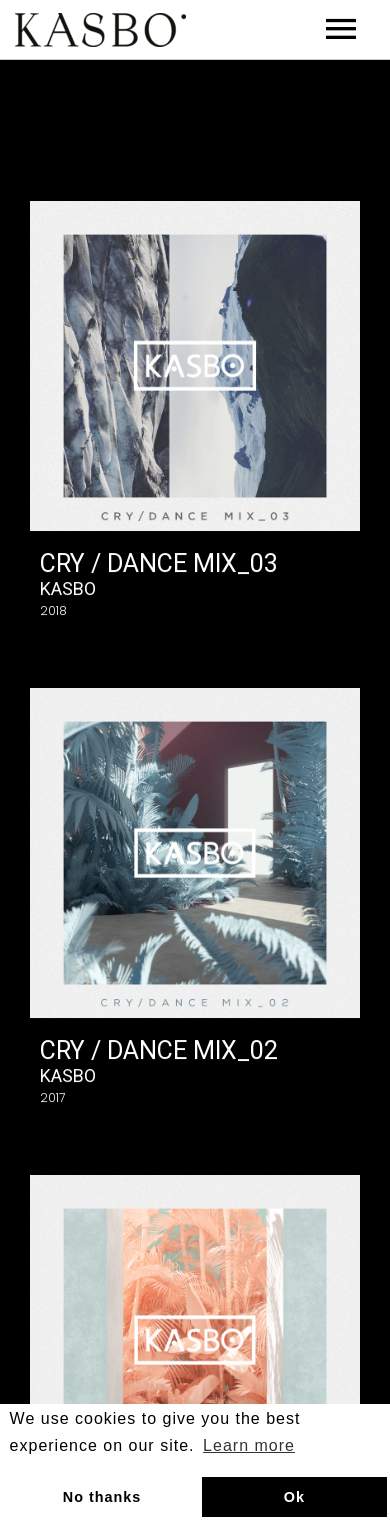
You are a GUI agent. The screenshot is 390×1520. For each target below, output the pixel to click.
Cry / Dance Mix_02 (159, 1050)
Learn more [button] (249, 1445)
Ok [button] (294, 1497)
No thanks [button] (102, 1497)
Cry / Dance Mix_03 (159, 563)
